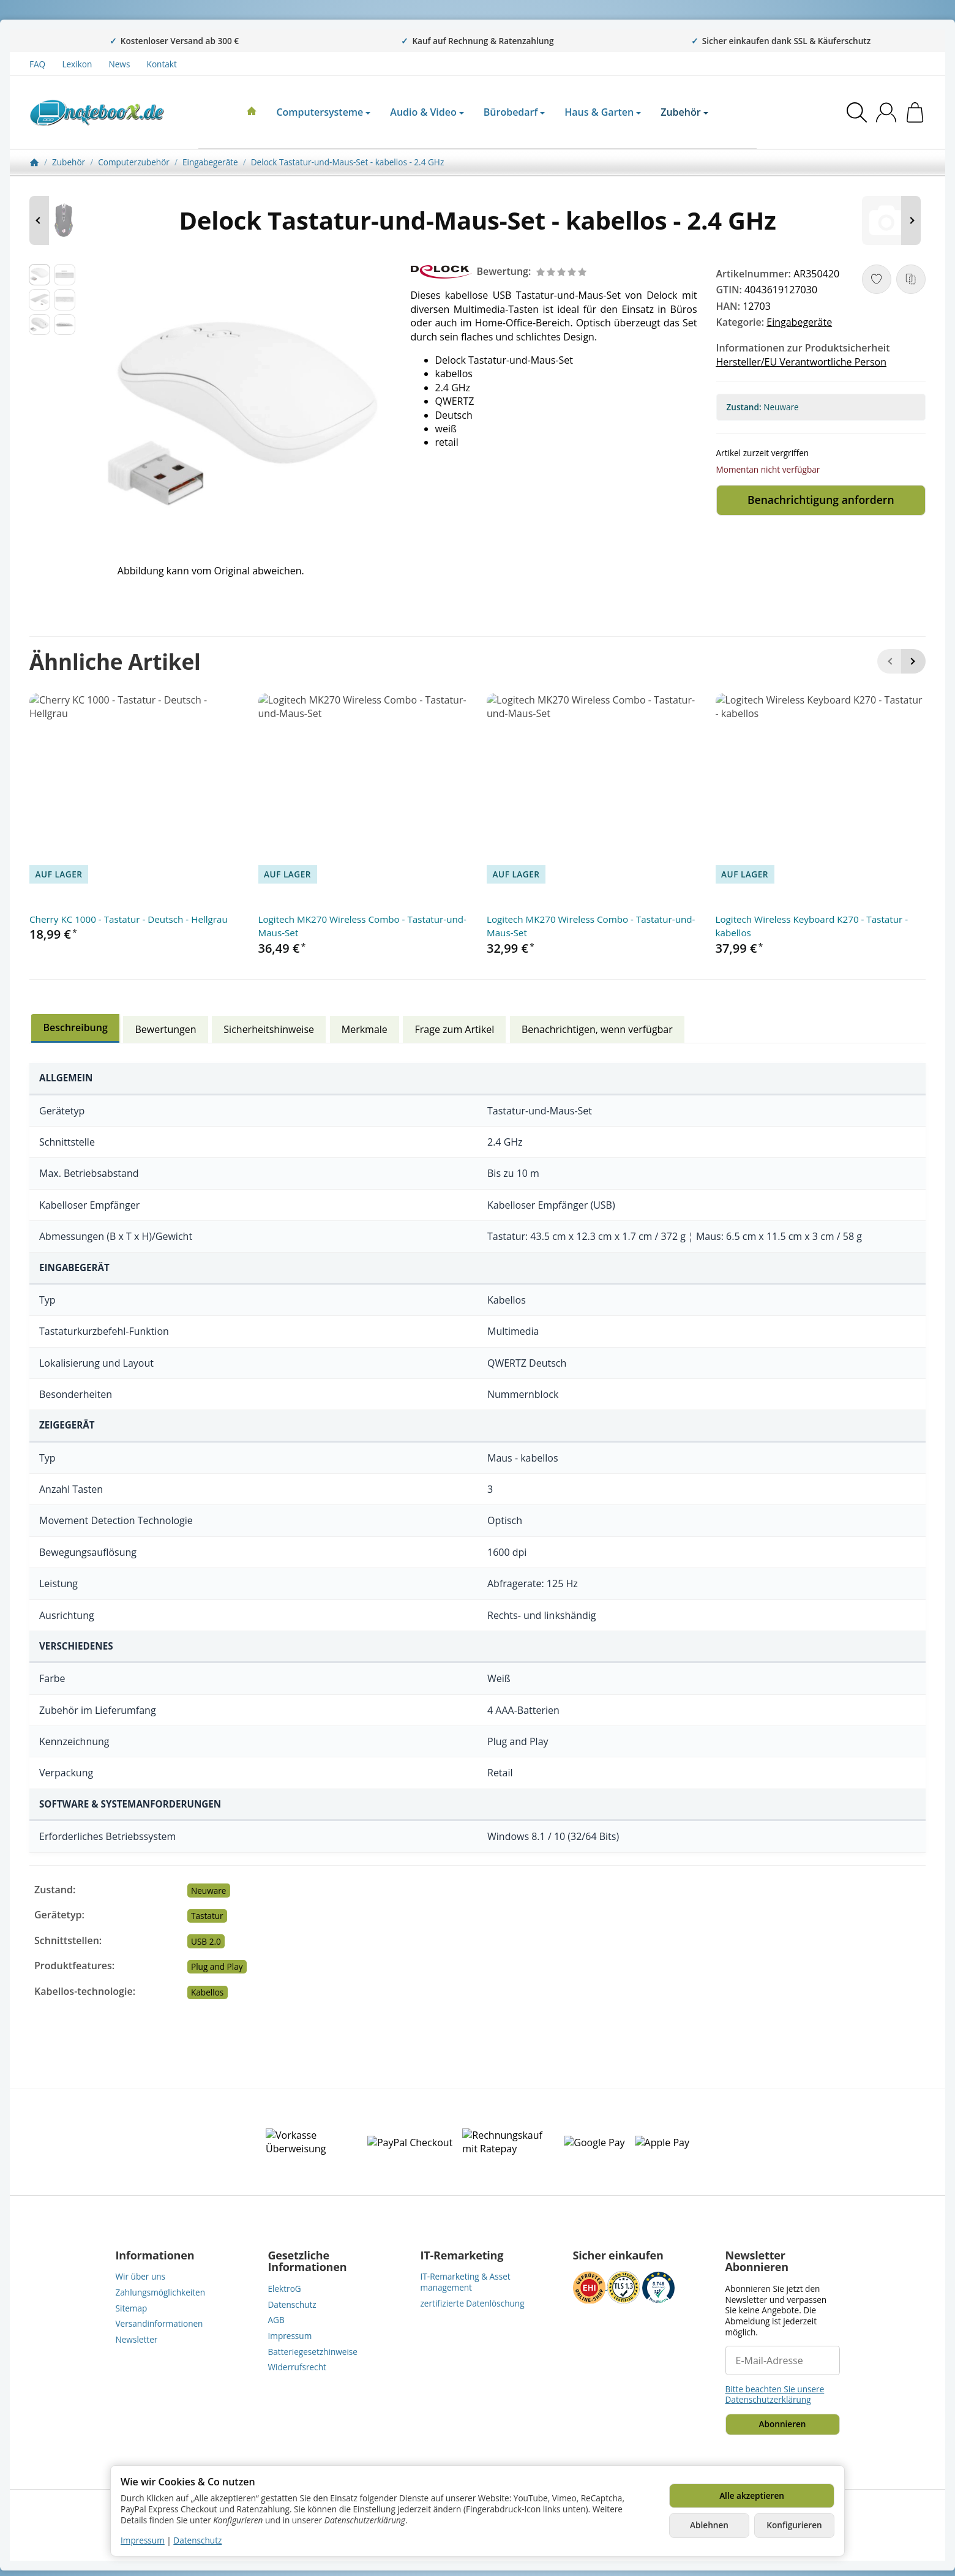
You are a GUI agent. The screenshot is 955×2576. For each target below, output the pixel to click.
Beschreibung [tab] (75, 1027)
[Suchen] (856, 112)
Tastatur (207, 1915)
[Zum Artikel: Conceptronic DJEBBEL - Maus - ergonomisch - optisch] (66, 220)
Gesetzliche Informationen (307, 2262)
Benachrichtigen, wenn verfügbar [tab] (597, 1029)
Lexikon (77, 64)
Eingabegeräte (799, 322)
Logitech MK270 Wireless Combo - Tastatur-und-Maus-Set (362, 926)
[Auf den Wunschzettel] (876, 279)
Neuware (208, 1890)
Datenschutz (197, 2540)
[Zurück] (889, 661)
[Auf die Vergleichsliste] (911, 279)
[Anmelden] (886, 112)
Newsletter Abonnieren (756, 2262)
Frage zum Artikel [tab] (455, 1029)
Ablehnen (709, 2525)
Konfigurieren (794, 2525)
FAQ (37, 64)
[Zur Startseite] (96, 112)
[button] (39, 275)
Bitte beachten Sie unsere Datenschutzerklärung (775, 2394)
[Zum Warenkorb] (915, 112)
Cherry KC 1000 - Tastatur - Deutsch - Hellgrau (128, 919)
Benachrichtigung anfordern (820, 499)
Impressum (143, 2540)
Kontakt (162, 64)
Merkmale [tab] (365, 1029)
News (119, 64)
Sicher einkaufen (618, 2256)
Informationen (155, 2256)
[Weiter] (913, 661)
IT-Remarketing (462, 2256)
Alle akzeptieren (751, 2495)
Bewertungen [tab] (166, 1029)
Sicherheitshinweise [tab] (268, 1029)
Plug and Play (217, 1966)
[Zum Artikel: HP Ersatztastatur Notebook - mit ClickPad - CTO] (889, 220)
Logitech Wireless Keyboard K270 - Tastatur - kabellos (812, 926)
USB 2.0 (206, 1941)
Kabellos (207, 1992)
